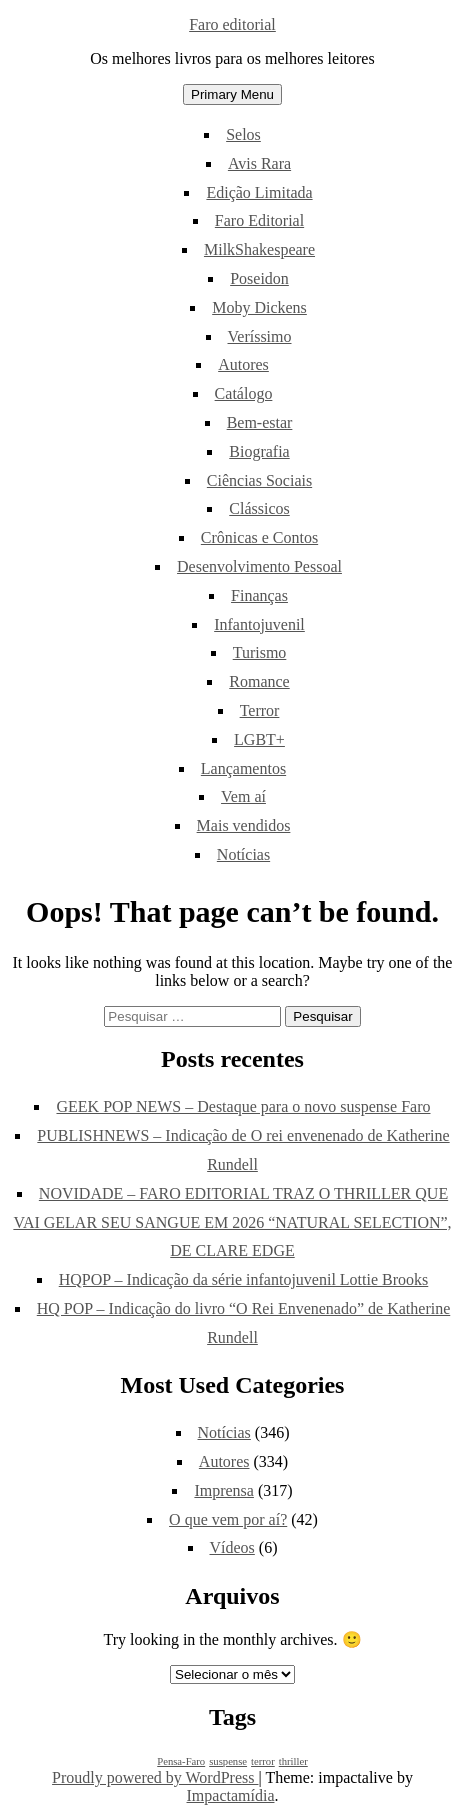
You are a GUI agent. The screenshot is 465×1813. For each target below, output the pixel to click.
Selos (243, 134)
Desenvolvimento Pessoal (259, 566)
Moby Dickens (259, 307)
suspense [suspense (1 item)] (228, 1761)
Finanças (259, 595)
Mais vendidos (244, 825)
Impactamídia (231, 1795)
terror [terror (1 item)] (263, 1761)
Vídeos (232, 1547)
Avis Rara (259, 163)
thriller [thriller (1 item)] (293, 1761)
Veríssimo (260, 336)
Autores (243, 364)
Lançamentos (243, 768)
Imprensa (224, 1490)
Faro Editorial (259, 220)
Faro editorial (232, 24)
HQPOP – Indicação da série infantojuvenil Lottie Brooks (244, 1279)
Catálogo (244, 393)
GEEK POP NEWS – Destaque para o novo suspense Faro (243, 1106)
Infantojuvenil (259, 624)
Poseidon (259, 278)
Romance (259, 681)
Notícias (243, 854)
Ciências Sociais (259, 480)
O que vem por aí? (228, 1519)
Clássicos (259, 508)
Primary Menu (232, 94)
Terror (260, 710)
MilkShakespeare (259, 249)
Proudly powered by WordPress (155, 1777)
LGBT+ (259, 739)
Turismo (260, 652)
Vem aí (243, 796)
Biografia (259, 451)
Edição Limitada (259, 192)
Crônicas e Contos (259, 537)
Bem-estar (260, 422)
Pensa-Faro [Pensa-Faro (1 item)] (181, 1761)
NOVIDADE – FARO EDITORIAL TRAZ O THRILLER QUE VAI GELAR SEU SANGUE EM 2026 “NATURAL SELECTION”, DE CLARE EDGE (232, 1222)
